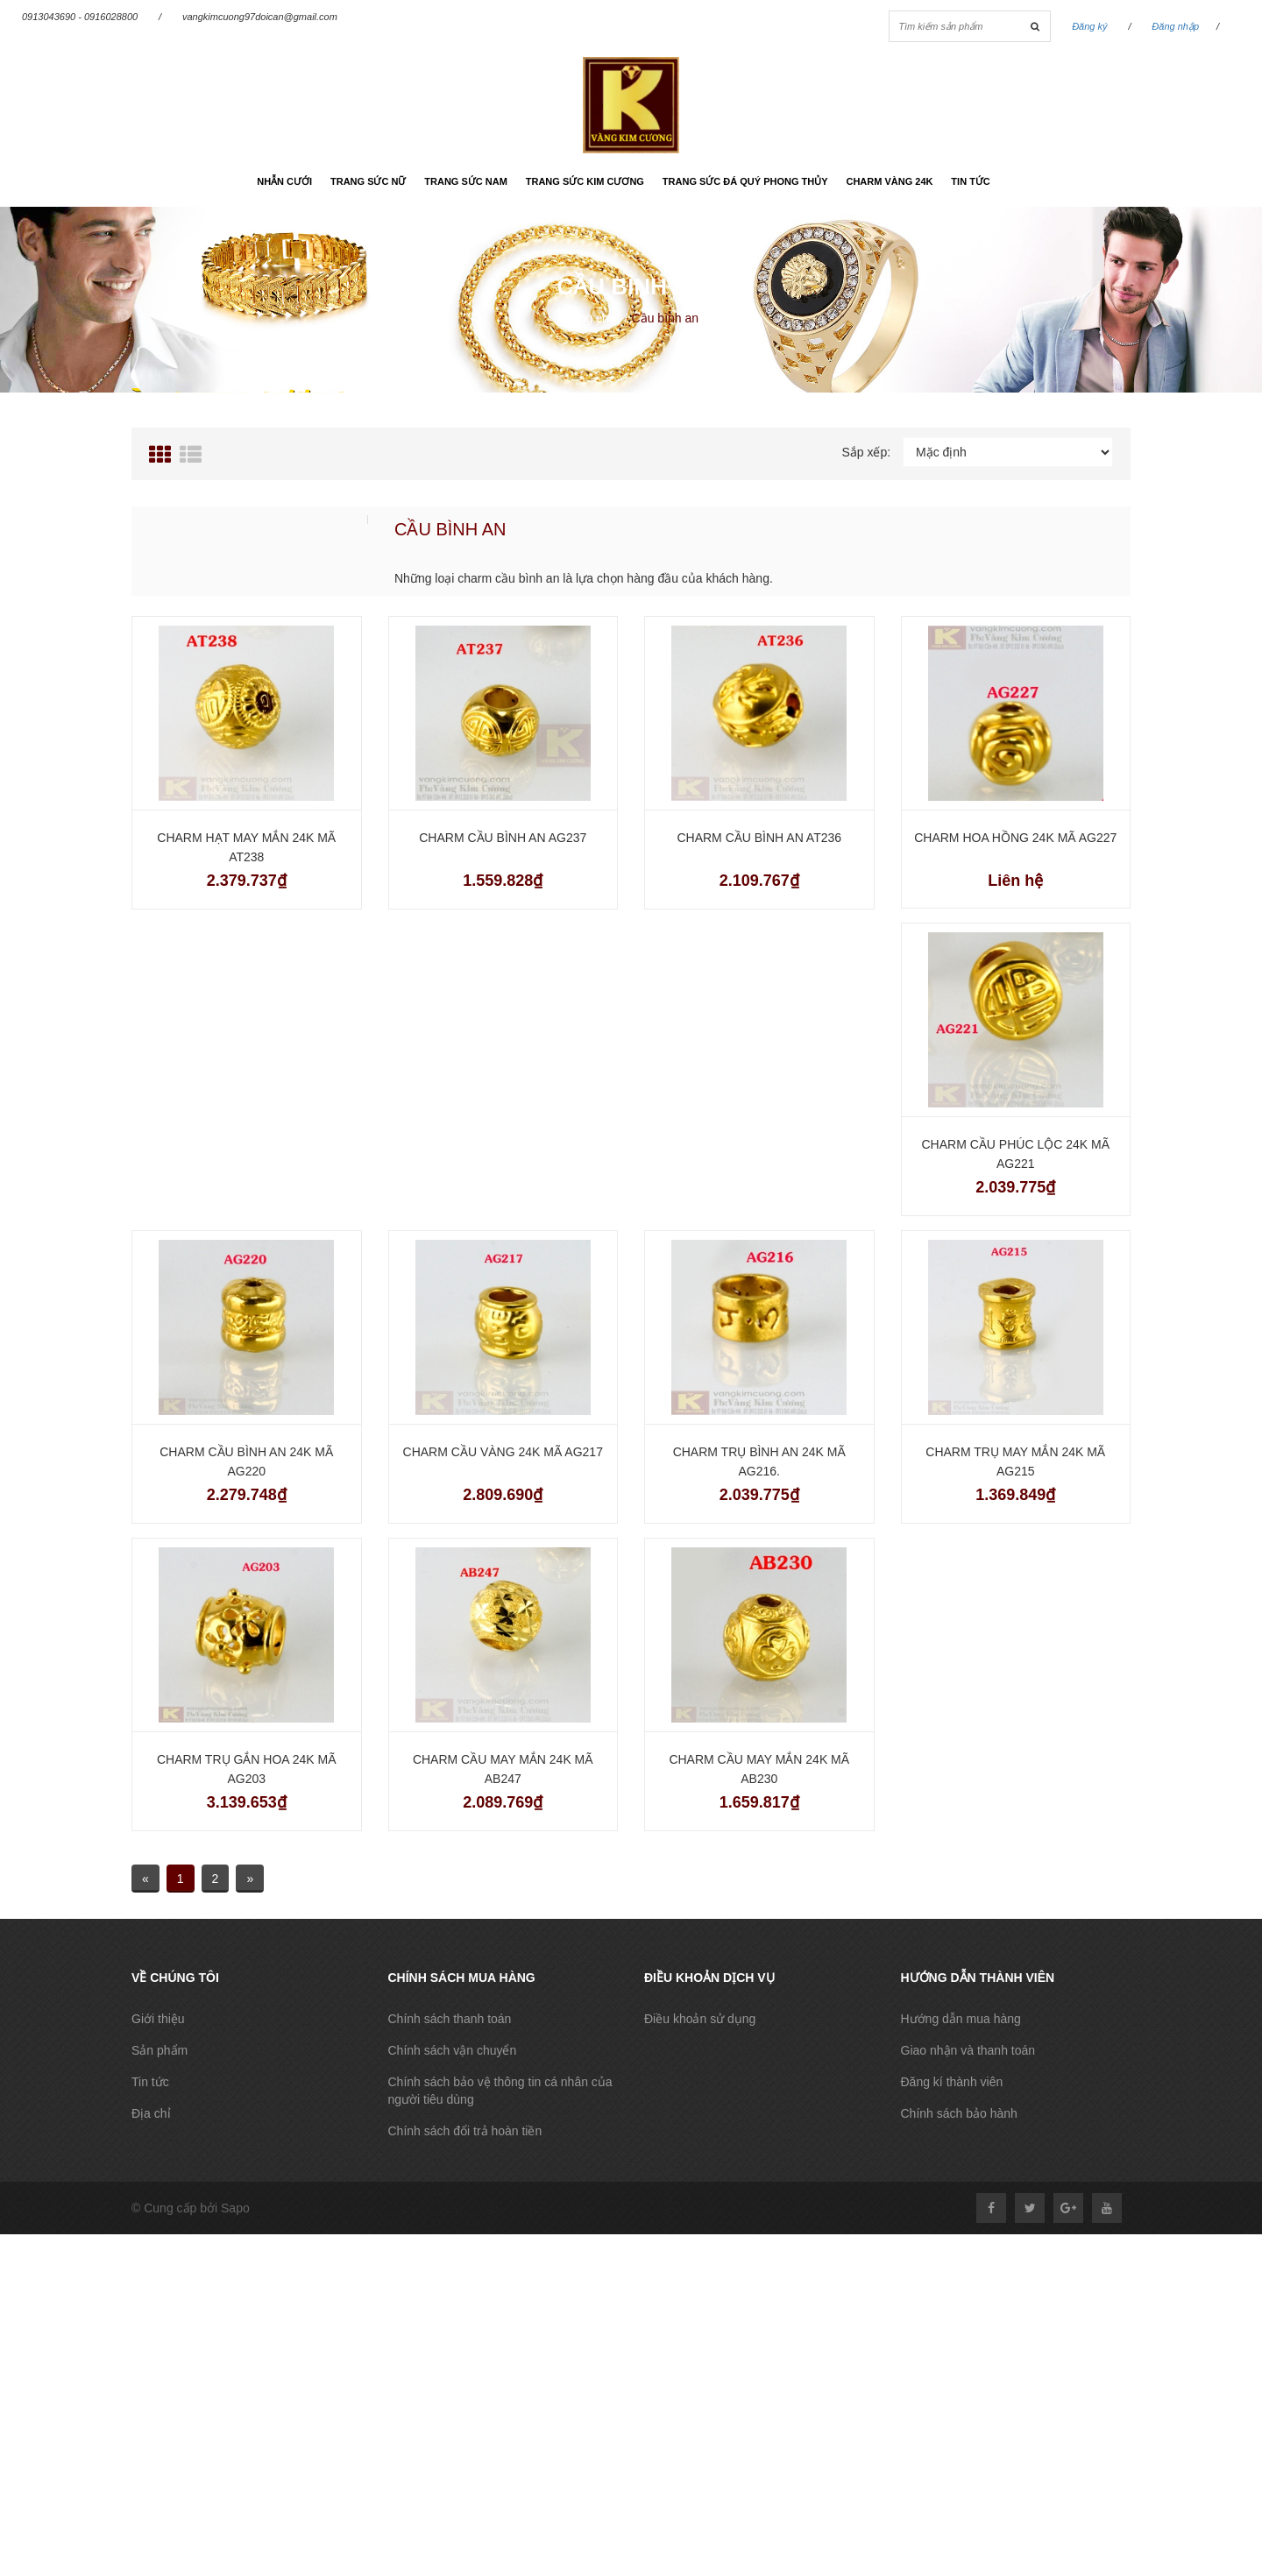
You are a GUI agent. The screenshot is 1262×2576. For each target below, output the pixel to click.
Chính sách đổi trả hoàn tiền (465, 2131)
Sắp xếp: (865, 452)
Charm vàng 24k (889, 181)
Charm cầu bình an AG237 (502, 838)
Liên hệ (1015, 880)
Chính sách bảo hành (959, 2113)
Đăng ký (1089, 26)
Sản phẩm (159, 2050)
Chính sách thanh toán (450, 2019)
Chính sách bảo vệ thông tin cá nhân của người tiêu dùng (500, 2090)
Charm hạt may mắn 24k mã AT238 (246, 847)
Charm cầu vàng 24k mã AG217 (503, 1452)
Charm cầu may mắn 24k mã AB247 (503, 1769)
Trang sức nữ (368, 181)
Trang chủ (589, 318)
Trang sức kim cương (585, 181)
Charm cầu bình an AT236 (759, 838)
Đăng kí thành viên (952, 2082)
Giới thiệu (158, 2019)
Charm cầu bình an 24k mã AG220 (246, 1461)
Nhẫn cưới (284, 181)
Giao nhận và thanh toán (968, 2050)
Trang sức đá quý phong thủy (745, 181)
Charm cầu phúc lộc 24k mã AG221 (1016, 1154)
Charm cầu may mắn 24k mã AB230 (759, 1769)
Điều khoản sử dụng (699, 2019)
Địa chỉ (151, 2113)
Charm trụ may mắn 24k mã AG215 (1015, 1461)
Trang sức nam (465, 181)
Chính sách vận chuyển (452, 2050)
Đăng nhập (1175, 26)
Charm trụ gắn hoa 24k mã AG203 (247, 1769)
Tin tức (970, 181)
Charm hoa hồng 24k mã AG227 (1015, 838)
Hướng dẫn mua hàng (961, 2019)
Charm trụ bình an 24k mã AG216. (759, 1461)
